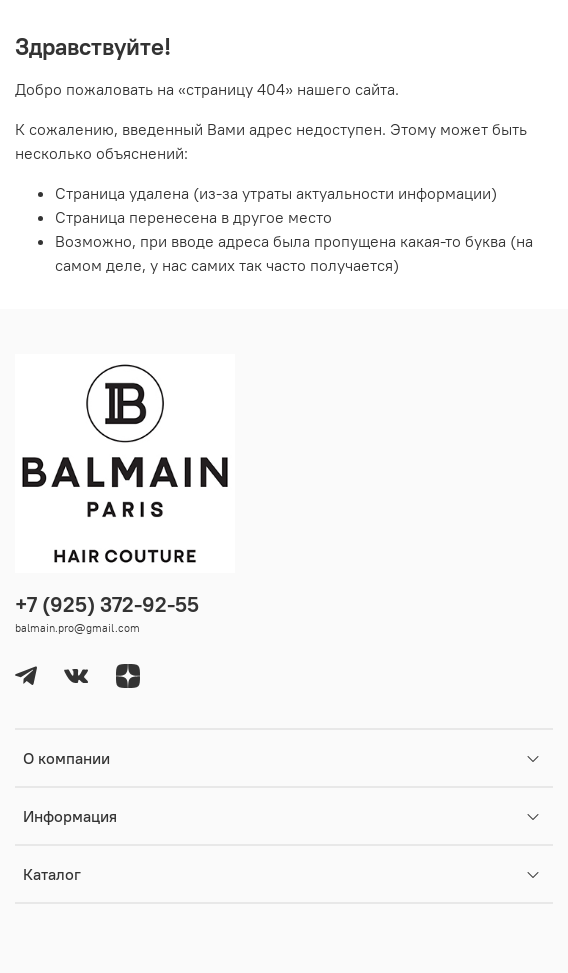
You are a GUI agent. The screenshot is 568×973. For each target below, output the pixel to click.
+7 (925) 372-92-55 (107, 604)
